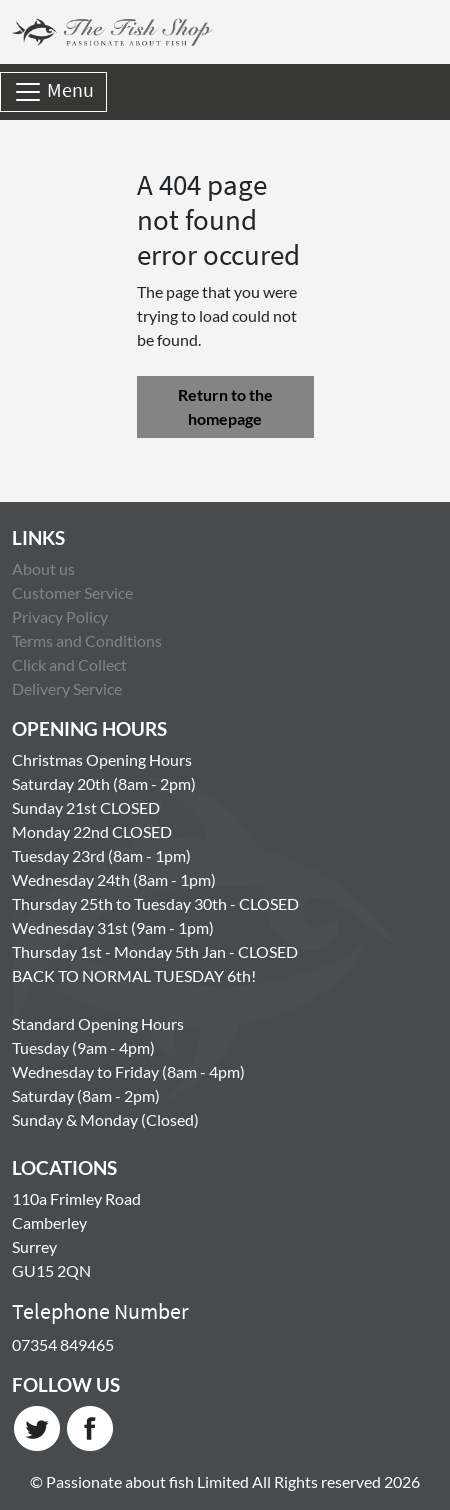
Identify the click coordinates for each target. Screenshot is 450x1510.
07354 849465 (63, 1344)
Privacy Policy (60, 616)
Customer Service (72, 592)
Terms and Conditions (87, 640)
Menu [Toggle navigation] (53, 92)
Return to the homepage (225, 406)
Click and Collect (69, 664)
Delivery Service (67, 688)
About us (43, 568)
